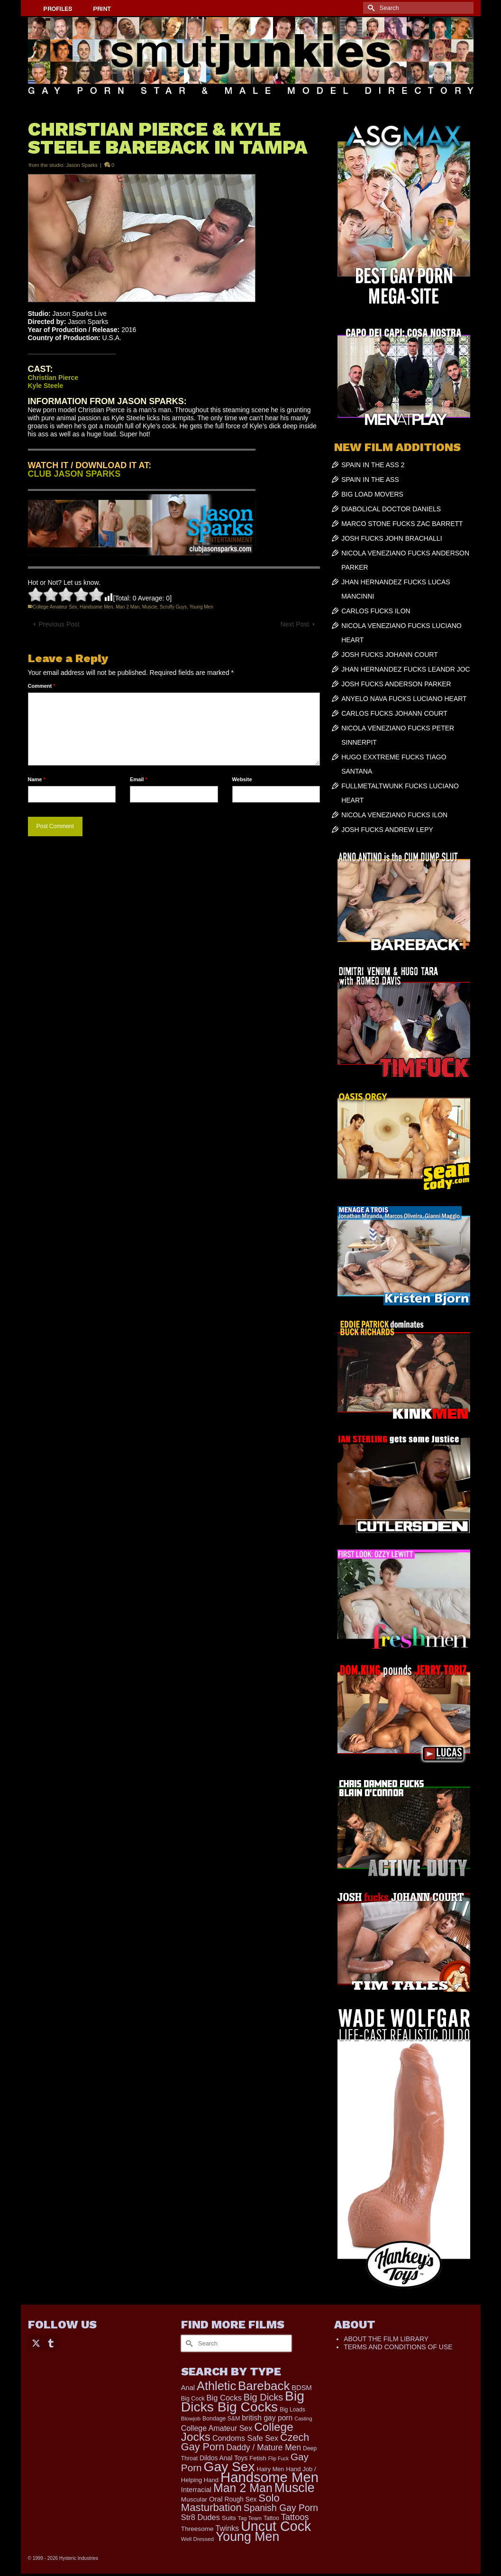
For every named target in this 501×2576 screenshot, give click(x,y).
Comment (41, 686)
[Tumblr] (50, 2342)
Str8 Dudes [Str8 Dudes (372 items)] (200, 2517)
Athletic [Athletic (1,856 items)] (216, 2385)
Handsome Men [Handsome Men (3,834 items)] (269, 2477)
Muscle (149, 606)
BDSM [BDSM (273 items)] (301, 2387)
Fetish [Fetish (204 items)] (257, 2458)
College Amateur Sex (55, 606)
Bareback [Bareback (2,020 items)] (264, 2385)
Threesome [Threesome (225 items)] (197, 2528)
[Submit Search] (370, 8)
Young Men (201, 606)
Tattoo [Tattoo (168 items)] (271, 2518)
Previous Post (59, 624)
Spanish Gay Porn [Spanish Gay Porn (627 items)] (281, 2507)
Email (138, 779)
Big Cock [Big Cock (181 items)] (193, 2398)
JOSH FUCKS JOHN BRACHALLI (391, 538)
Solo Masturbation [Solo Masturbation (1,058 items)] (230, 2502)
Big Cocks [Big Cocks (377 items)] (224, 2397)
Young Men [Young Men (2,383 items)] (247, 2537)
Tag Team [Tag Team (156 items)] (250, 2518)
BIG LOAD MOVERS (372, 494)
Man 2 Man (127, 606)
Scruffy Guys (173, 606)
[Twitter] (36, 2342)
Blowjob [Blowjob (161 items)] (190, 2418)
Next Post (294, 624)
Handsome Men (96, 606)
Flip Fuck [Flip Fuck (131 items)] (278, 2458)
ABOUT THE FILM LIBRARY (386, 2339)
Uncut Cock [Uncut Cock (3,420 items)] (276, 2526)
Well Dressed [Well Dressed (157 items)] (197, 2539)
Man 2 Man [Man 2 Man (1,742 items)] (243, 2487)
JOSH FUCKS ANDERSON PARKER (396, 684)
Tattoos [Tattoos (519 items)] (295, 2517)
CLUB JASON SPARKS (74, 474)
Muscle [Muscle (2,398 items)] (294, 2488)
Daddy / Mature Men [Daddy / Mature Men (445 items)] (263, 2447)
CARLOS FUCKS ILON (375, 611)
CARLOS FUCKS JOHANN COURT (394, 713)
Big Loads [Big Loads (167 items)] (292, 2409)
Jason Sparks (82, 165)
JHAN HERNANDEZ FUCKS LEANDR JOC (405, 669)
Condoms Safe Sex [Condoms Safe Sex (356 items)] (245, 2438)
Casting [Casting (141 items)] (303, 2418)
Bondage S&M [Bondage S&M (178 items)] (221, 2418)
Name (37, 779)
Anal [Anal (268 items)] (188, 2387)
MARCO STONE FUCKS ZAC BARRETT (402, 523)
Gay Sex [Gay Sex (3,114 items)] (229, 2466)
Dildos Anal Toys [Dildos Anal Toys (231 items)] (223, 2458)
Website (242, 779)
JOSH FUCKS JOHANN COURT (389, 654)
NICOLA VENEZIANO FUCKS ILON (394, 815)
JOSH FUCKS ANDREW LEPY (387, 829)
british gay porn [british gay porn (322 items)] (267, 2418)
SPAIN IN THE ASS (370, 479)
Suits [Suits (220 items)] (229, 2517)
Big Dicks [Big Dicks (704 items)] (263, 2397)
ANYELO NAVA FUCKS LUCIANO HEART (404, 698)
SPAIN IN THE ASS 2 (372, 465)
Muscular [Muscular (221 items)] (194, 2499)
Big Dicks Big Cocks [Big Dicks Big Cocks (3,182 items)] (242, 2401)
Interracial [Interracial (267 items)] (196, 2489)
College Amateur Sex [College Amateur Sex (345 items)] (216, 2428)
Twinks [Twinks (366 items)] (227, 2528)
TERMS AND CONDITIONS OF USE (398, 2347)
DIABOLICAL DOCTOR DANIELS (391, 509)
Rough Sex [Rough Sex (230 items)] (241, 2499)
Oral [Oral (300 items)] (216, 2499)
